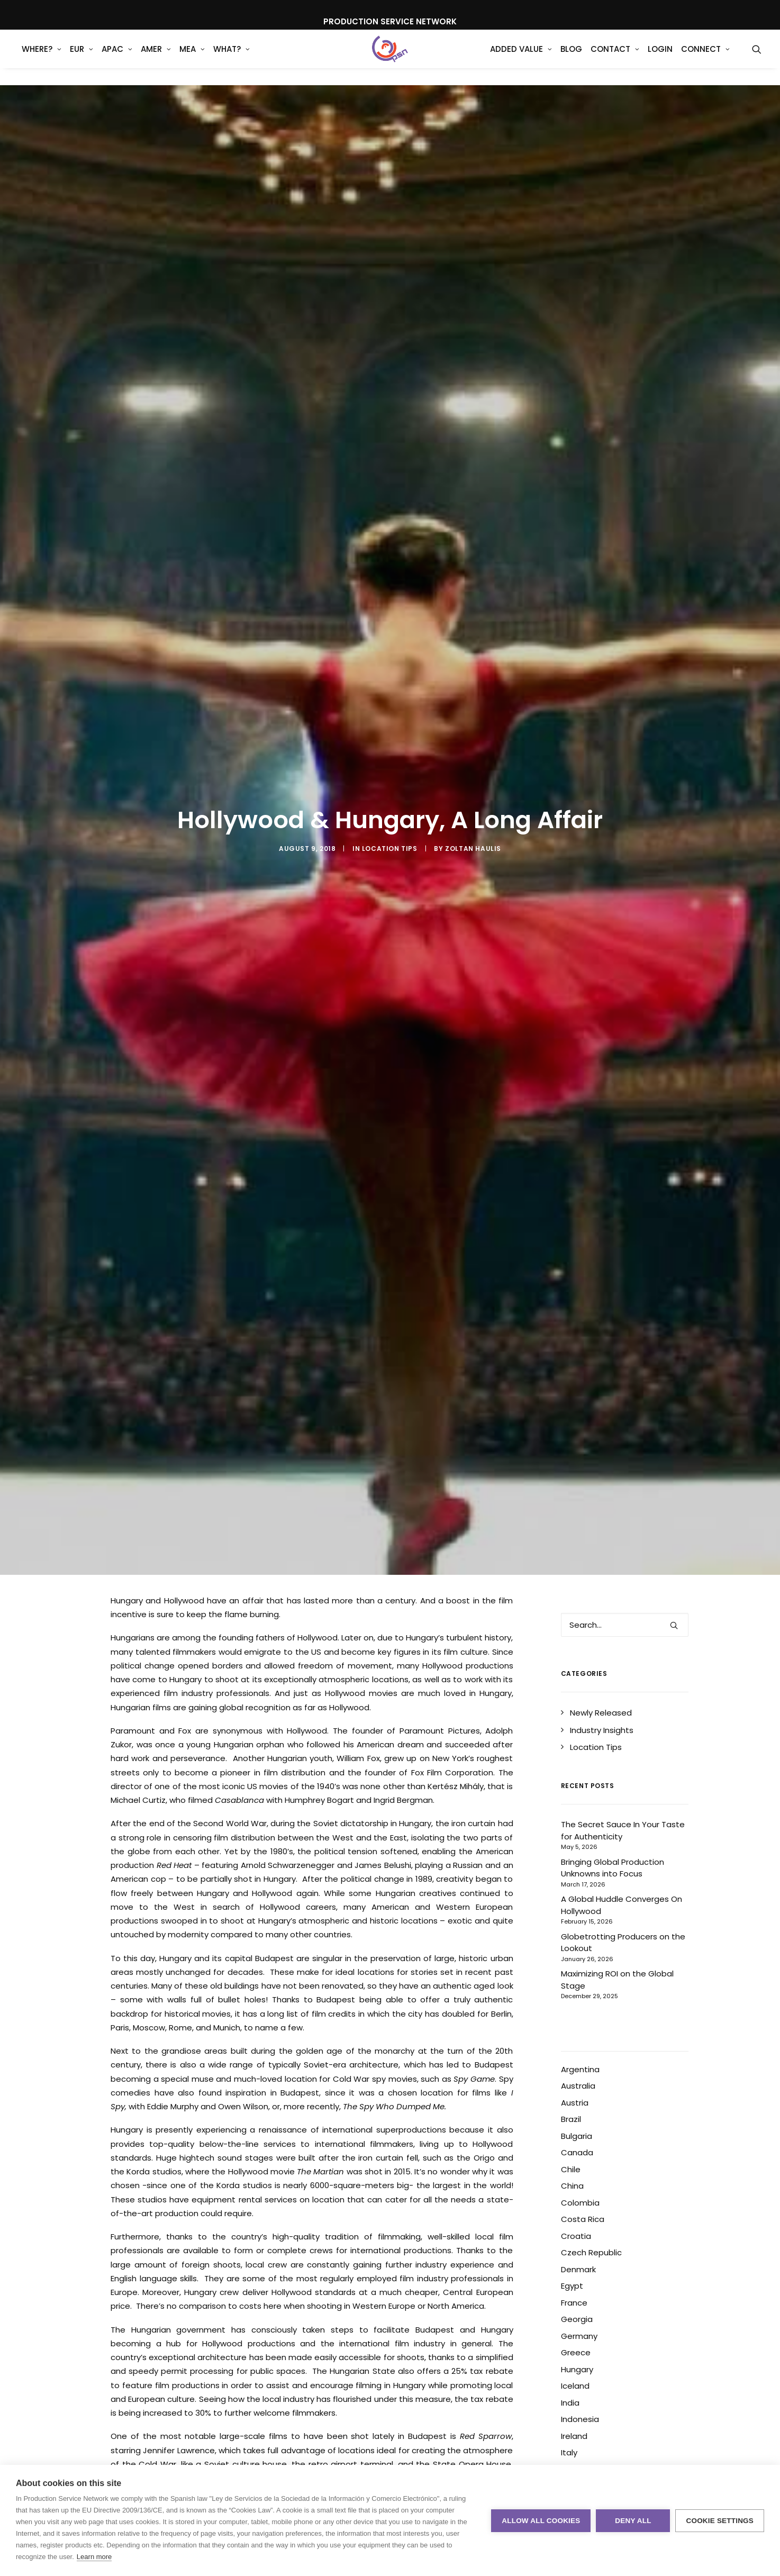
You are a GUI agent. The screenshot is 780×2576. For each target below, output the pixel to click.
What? (231, 58)
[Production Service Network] (390, 57)
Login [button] (660, 58)
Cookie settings (720, 2521)
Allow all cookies (541, 2521)
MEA (192, 58)
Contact (615, 58)
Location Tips (390, 848)
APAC (117, 58)
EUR (81, 58)
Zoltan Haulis (473, 848)
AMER (156, 58)
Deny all (633, 2521)
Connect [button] (705, 58)
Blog (571, 58)
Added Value (521, 58)
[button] (756, 58)
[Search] (625, 1625)
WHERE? (41, 58)
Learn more (94, 2557)
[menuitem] (42, 58)
